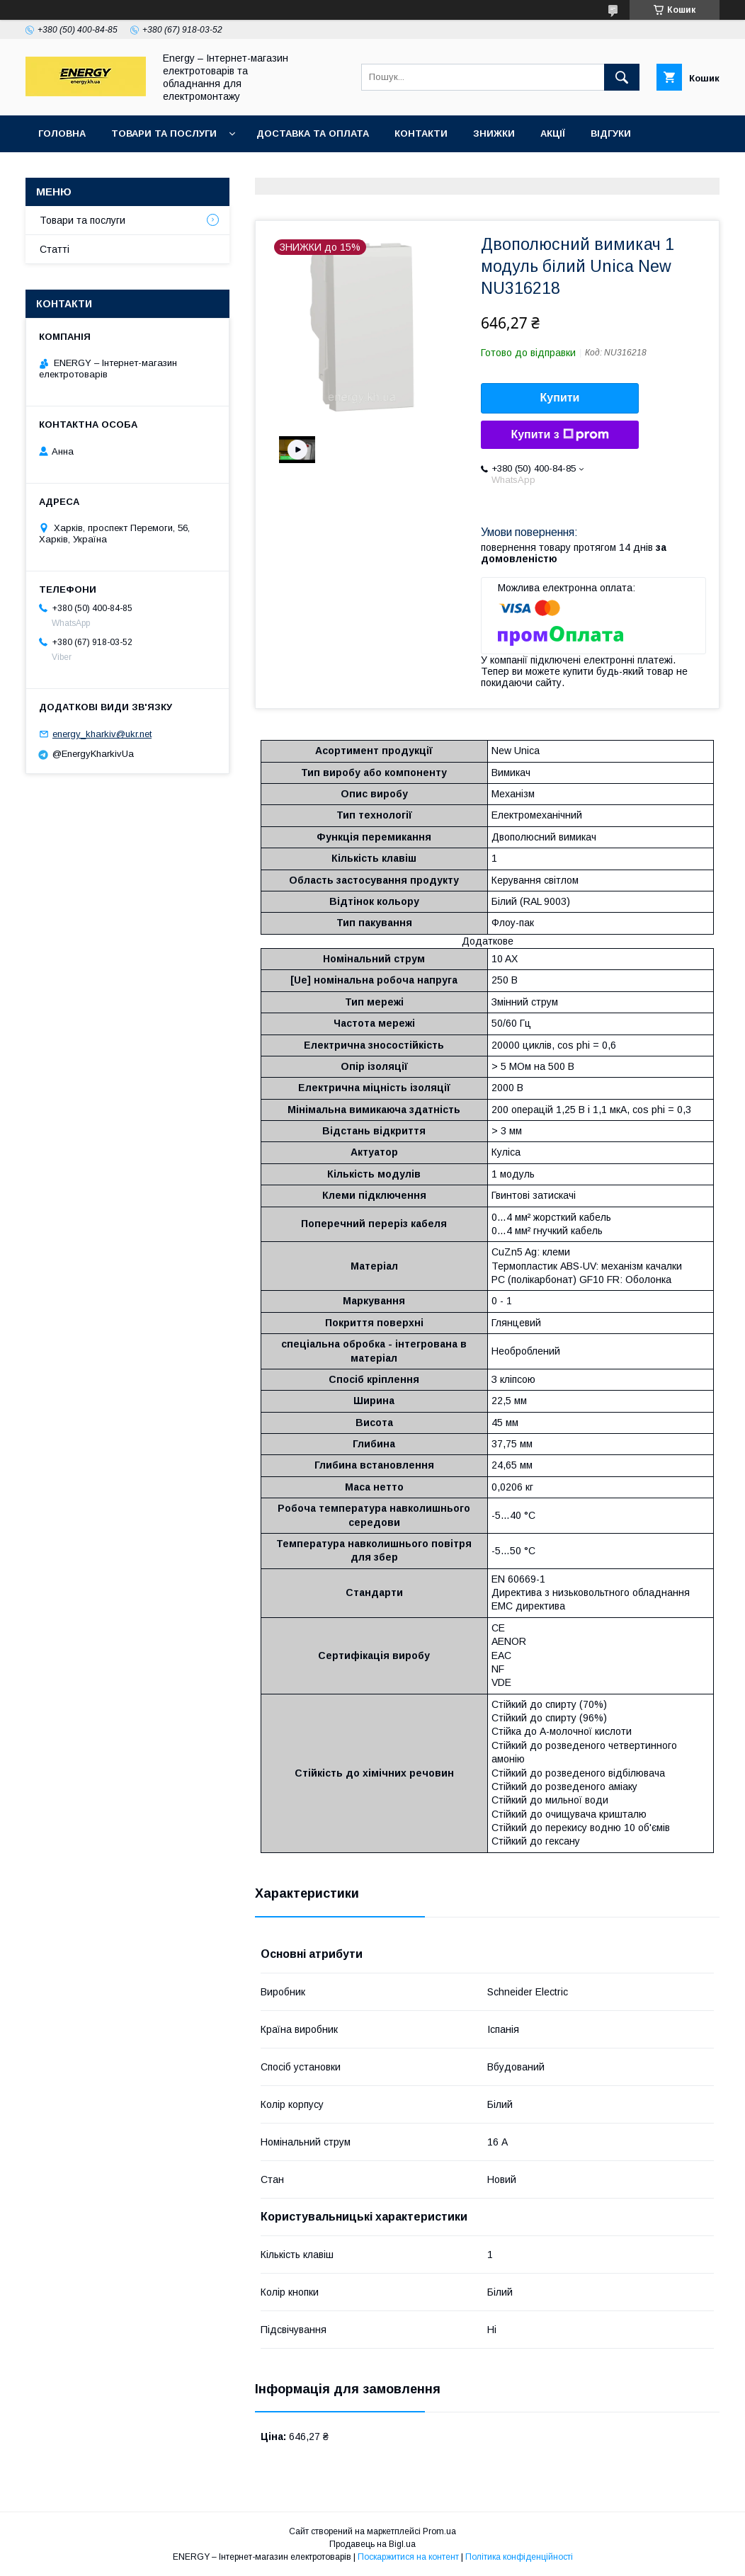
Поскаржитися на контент (408, 2557)
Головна (62, 133)
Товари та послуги (164, 133)
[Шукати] (621, 77)
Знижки (494, 133)
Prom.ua (439, 2531)
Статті (54, 249)
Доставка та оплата (312, 133)
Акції (552, 133)
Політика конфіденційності (519, 2557)
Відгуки (611, 133)
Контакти (421, 133)
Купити (560, 398)
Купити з (559, 434)
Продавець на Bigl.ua (372, 2544)
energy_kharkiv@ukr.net (102, 734)
